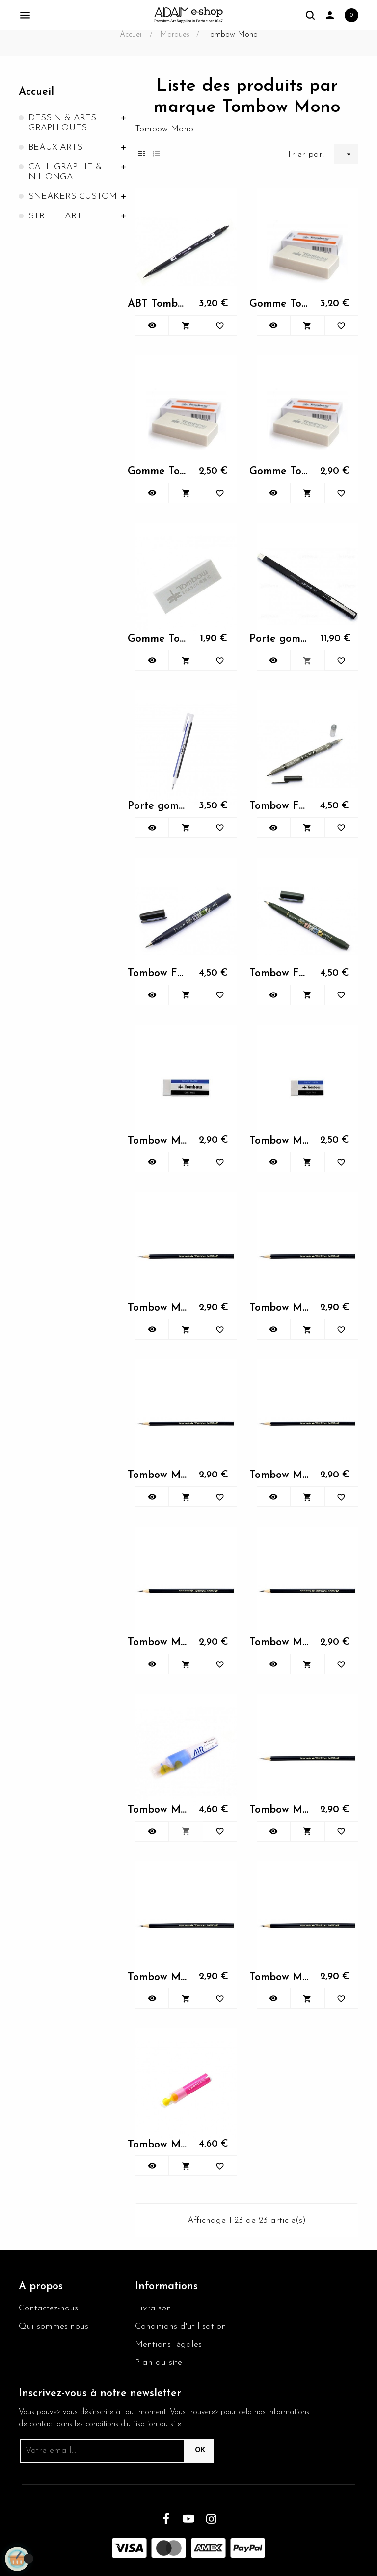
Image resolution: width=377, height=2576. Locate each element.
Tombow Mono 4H (279, 1642)
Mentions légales (168, 2344)
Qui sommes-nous (53, 2326)
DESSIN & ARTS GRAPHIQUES (62, 123)
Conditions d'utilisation (180, 2326)
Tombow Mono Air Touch (158, 1810)
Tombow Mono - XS (279, 1141)
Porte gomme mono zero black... (279, 639)
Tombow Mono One (158, 2145)
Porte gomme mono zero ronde (158, 806)
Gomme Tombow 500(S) (158, 471)
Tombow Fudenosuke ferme (158, 973)
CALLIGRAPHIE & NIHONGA (65, 172)
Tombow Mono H (158, 1977)
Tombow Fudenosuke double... (279, 806)
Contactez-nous (48, 2308)
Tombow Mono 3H (279, 1475)
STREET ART (55, 216)
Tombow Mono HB (279, 1977)
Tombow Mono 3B (158, 1475)
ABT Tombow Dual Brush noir (158, 304)
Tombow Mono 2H (279, 1308)
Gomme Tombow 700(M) (279, 471)
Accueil (36, 92)
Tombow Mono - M (158, 1141)
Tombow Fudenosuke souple (279, 973)
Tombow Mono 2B (158, 1308)
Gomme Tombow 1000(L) (279, 304)
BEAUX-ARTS (55, 147)
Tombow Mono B (279, 1810)
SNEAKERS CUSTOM (72, 196)
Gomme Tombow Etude (158, 639)
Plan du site (158, 2362)
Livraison (153, 2308)
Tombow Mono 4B (158, 1642)
